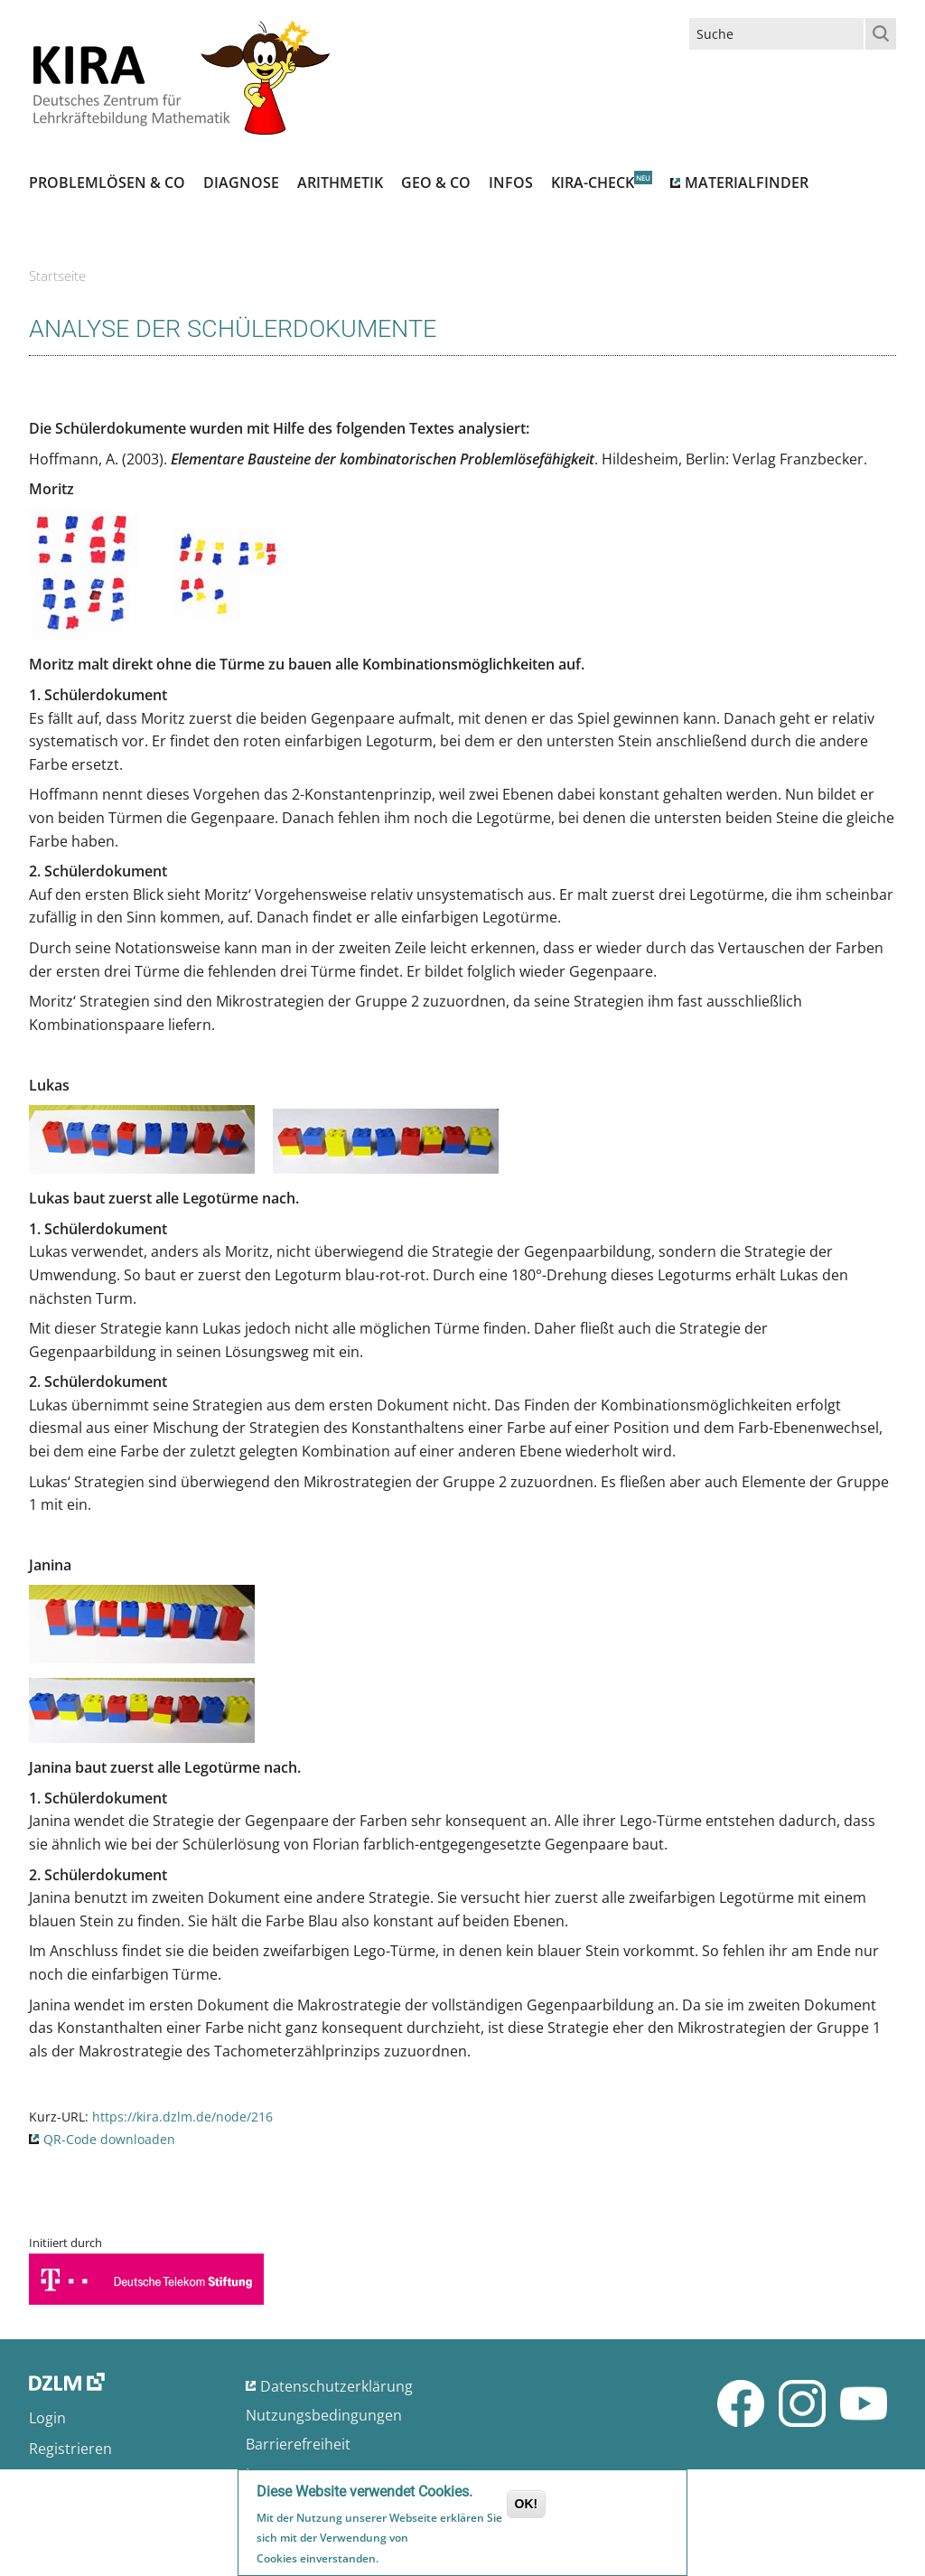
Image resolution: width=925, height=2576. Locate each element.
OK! (526, 2505)
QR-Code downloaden (109, 2139)
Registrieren (70, 2449)
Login (47, 2418)
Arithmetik (340, 182)
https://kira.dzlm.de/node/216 (182, 2116)
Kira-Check (592, 182)
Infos (511, 182)
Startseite (57, 276)
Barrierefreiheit (298, 2444)
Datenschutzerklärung (336, 2386)
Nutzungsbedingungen (324, 2415)
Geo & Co (436, 182)
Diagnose (241, 182)
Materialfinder (746, 182)
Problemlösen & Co (107, 182)
